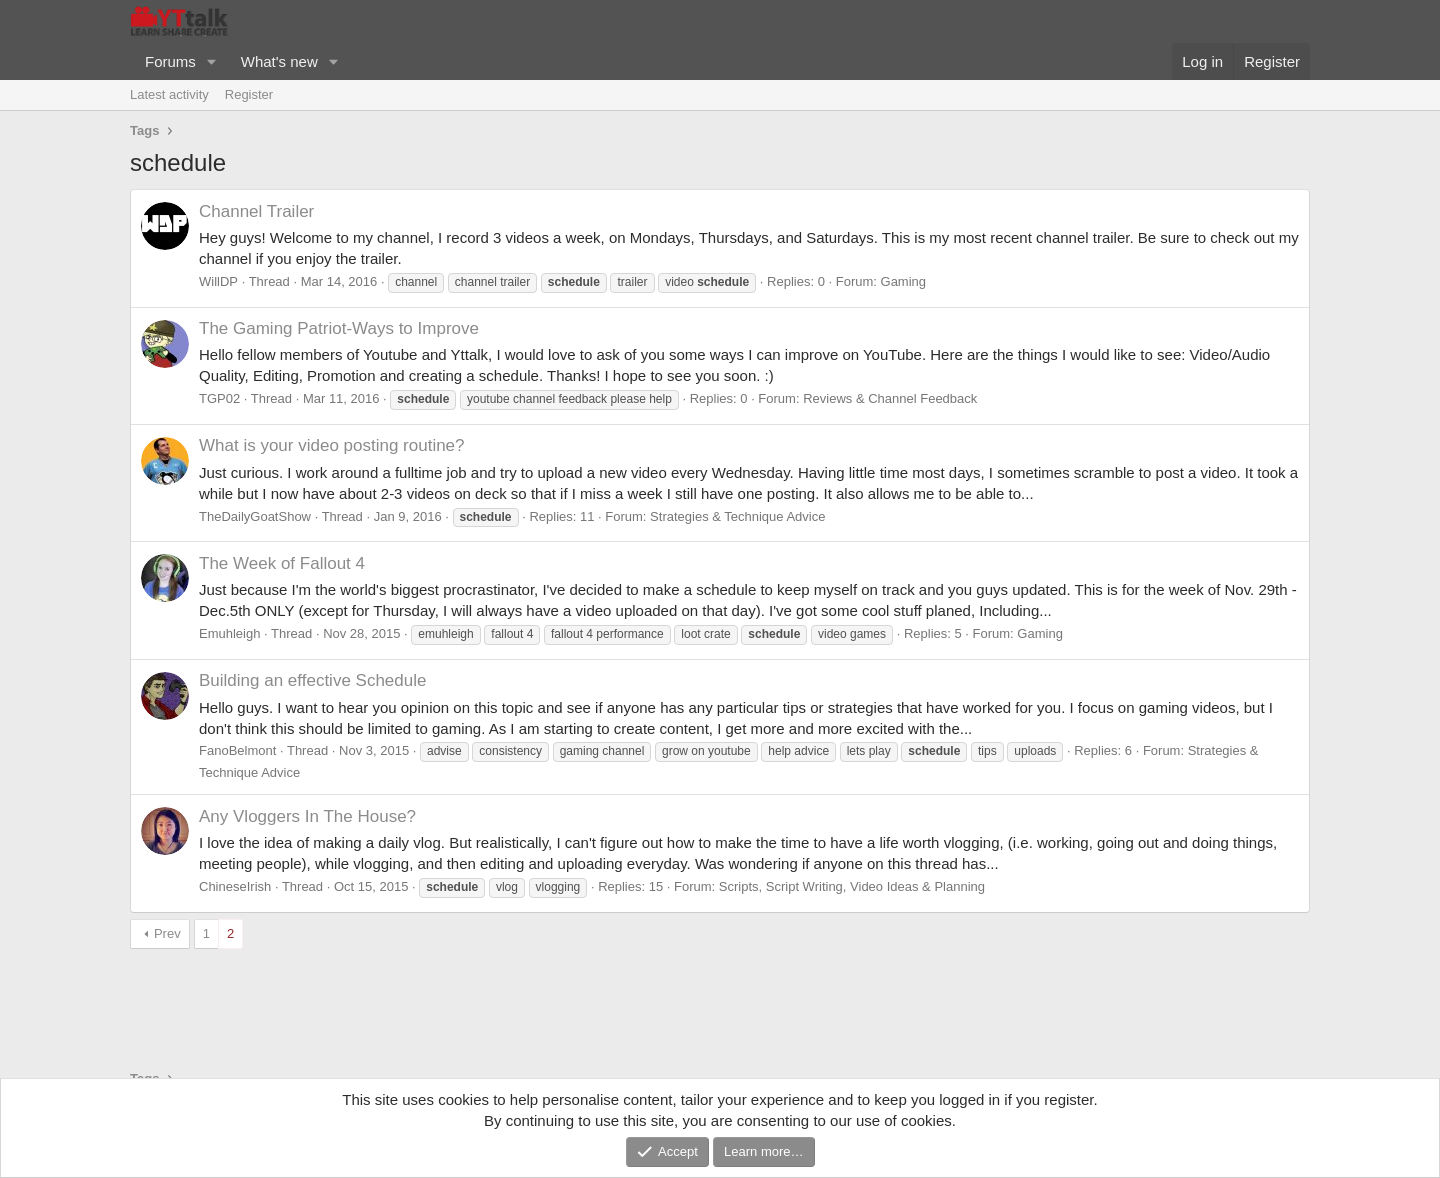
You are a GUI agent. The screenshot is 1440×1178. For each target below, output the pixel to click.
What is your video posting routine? (332, 445)
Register (249, 94)
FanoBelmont (237, 750)
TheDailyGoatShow (255, 516)
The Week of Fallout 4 (282, 563)
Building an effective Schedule (312, 680)
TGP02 (219, 398)
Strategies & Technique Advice (737, 516)
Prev (167, 933)
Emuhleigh (229, 633)
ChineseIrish (235, 886)
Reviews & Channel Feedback (890, 398)
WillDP (218, 281)
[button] (212, 61)
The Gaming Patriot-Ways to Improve (339, 328)
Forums (170, 61)
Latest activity (169, 94)
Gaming (904, 281)
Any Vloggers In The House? (307, 816)
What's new (279, 61)
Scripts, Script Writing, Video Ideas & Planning (852, 886)
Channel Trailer (256, 211)
